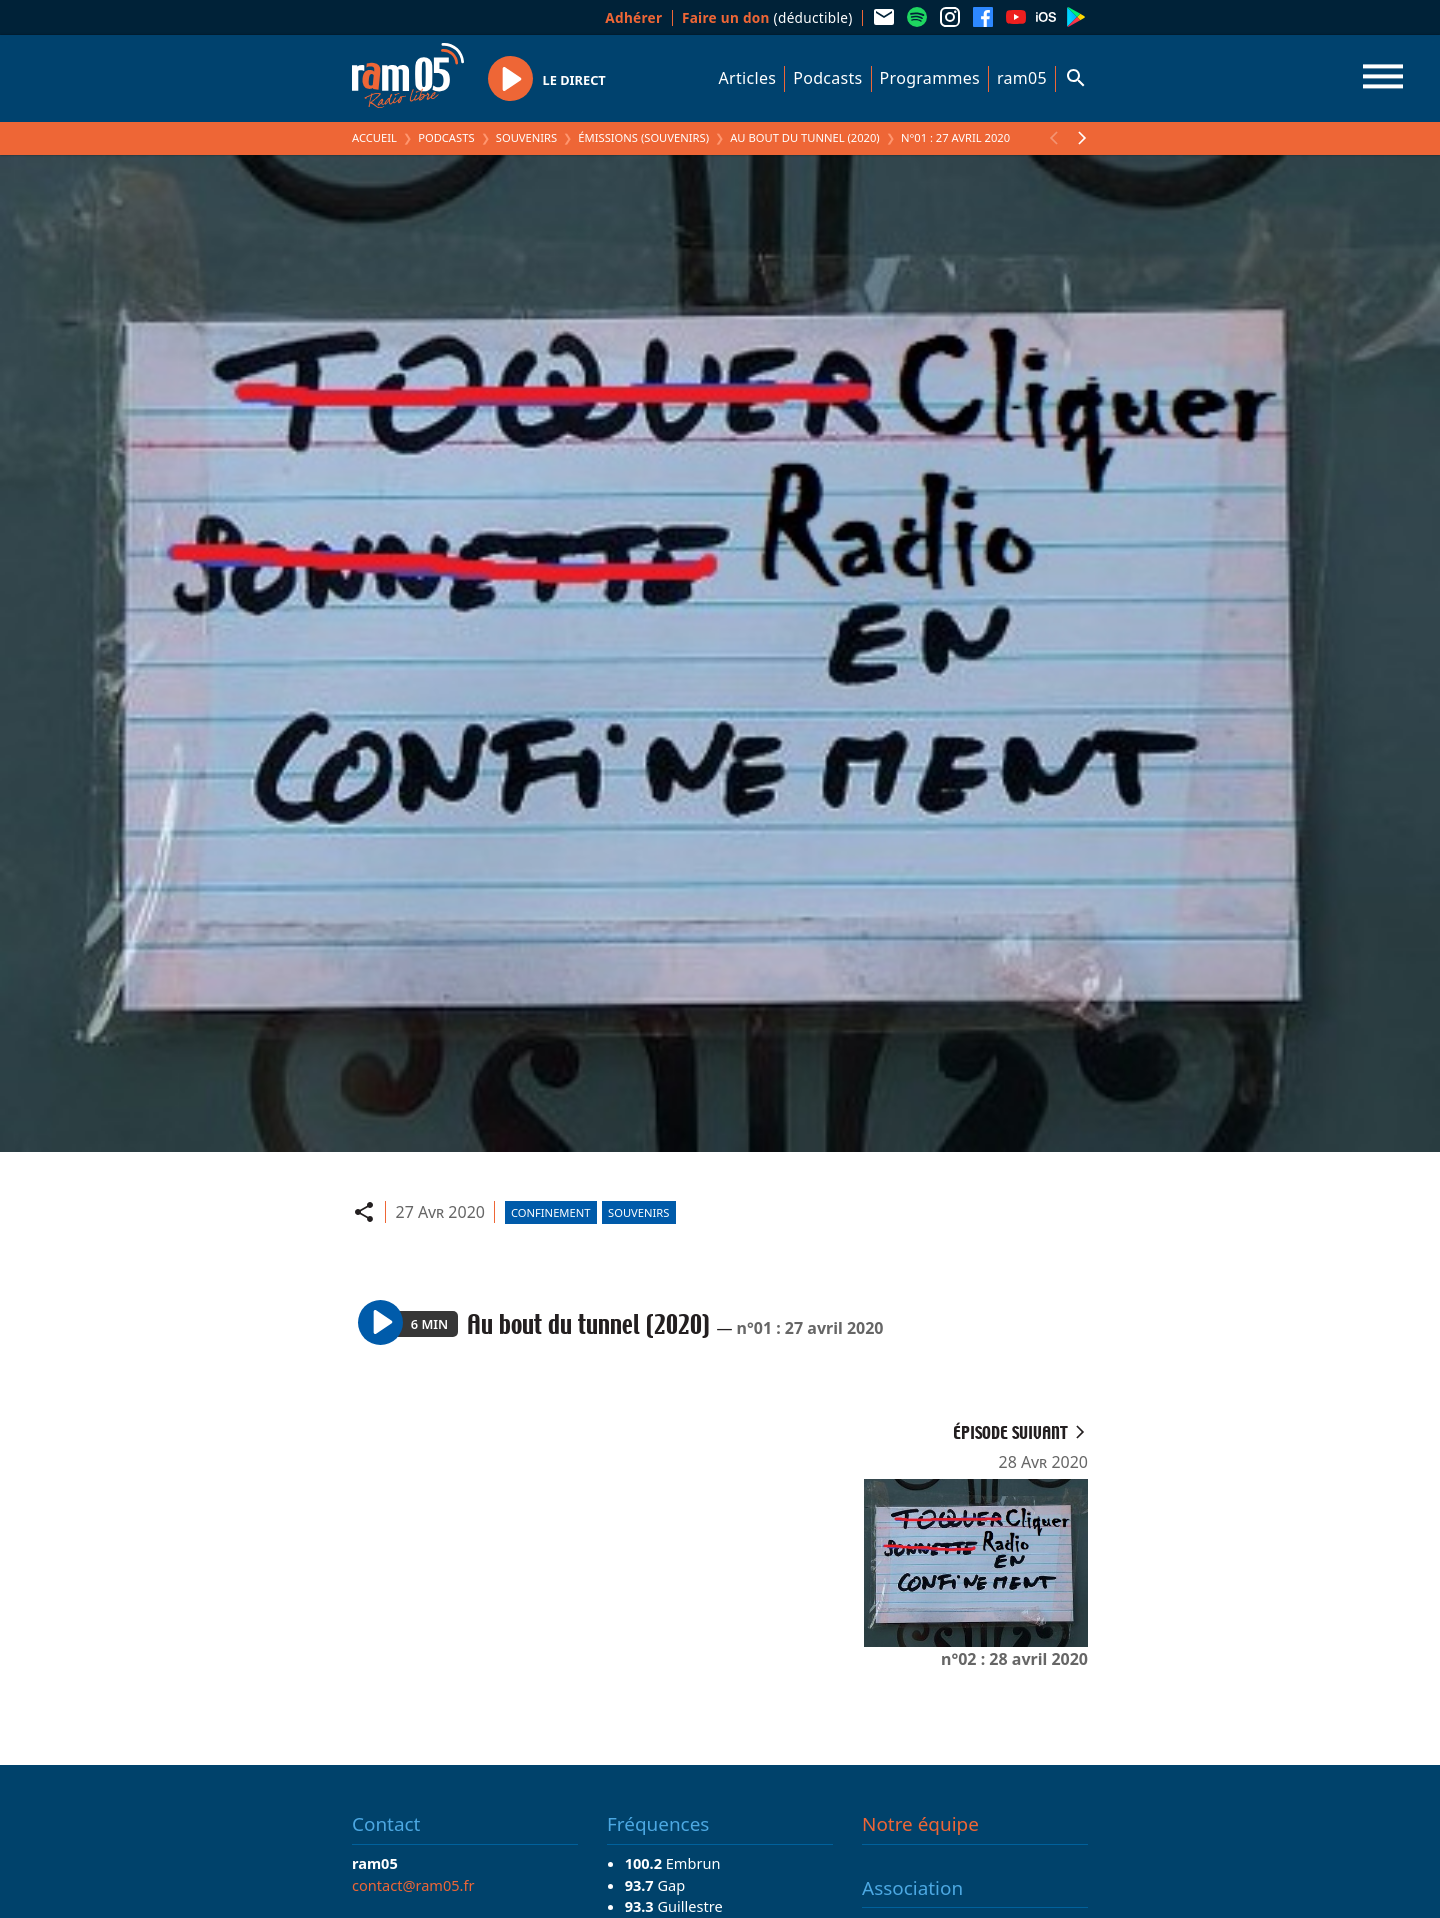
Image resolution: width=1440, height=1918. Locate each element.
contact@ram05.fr (413, 1885)
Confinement (551, 1212)
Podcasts (827, 78)
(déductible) (767, 17)
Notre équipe (920, 1824)
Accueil (374, 137)
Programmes (930, 78)
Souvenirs (526, 137)
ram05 (1022, 78)
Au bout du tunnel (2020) (805, 137)
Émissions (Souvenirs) (643, 137)
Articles (748, 78)
